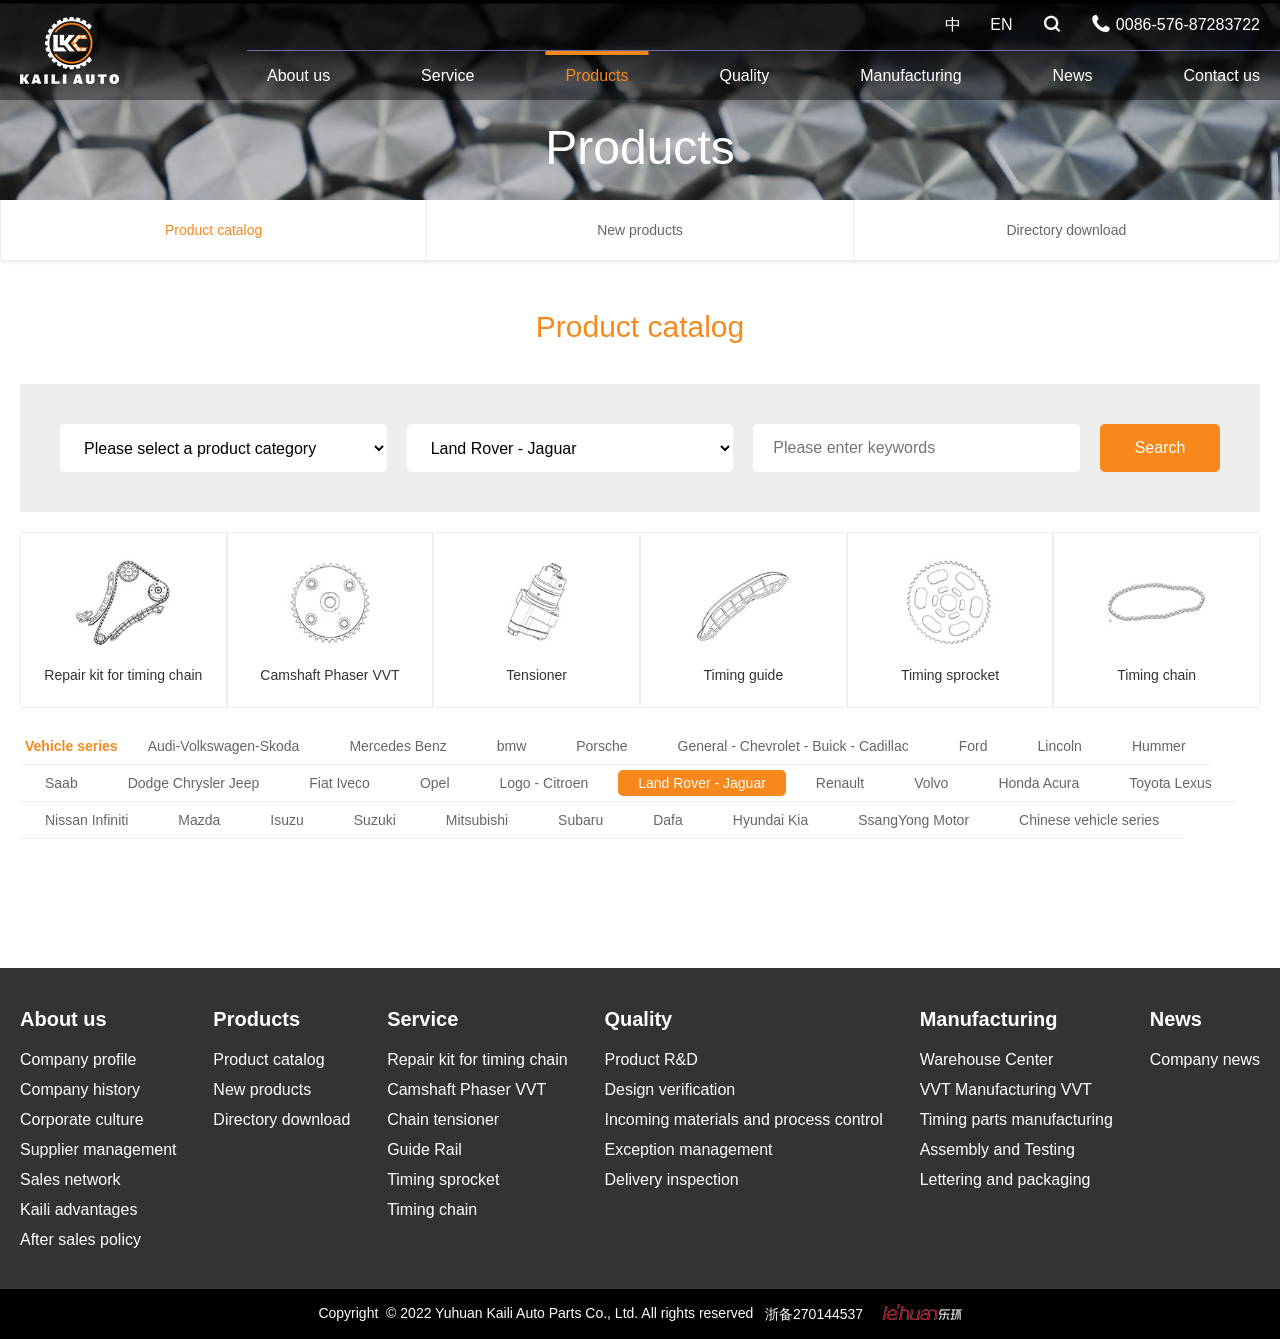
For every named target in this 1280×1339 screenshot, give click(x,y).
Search (1160, 447)
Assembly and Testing (997, 1149)
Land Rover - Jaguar (702, 783)
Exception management (688, 1149)
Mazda (199, 820)
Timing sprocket (443, 1179)
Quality (744, 75)
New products (640, 230)
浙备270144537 (814, 1314)
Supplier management (98, 1149)
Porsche (601, 746)
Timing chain (432, 1209)
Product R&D (650, 1059)
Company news (1205, 1059)
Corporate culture (82, 1119)
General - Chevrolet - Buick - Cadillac (793, 746)
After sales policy (80, 1239)
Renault (840, 783)
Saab (61, 783)
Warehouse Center (987, 1059)
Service (447, 75)
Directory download (1066, 230)
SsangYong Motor (913, 820)
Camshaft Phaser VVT (466, 1089)
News (1073, 75)
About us (298, 75)
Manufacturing (910, 75)
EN (1001, 24)
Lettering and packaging (1005, 1179)
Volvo (931, 783)
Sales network (70, 1179)
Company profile (78, 1059)
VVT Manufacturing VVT (1006, 1089)
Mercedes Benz (397, 746)
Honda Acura (1038, 783)
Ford (973, 746)
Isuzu (286, 820)
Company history (80, 1089)
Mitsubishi (477, 820)
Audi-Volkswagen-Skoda (224, 746)
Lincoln (1060, 746)
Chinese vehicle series (1089, 820)
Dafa (668, 820)
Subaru (580, 820)
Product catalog (213, 230)
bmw (512, 746)
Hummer (1159, 746)
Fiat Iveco (339, 783)
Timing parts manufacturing (1016, 1119)
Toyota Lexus (1170, 783)
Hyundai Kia (771, 820)
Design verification (669, 1089)
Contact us (1221, 75)
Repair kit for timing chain (477, 1059)
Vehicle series (71, 746)
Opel (435, 783)
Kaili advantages (78, 1209)
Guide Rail (424, 1149)
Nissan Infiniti (86, 820)
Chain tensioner (443, 1119)
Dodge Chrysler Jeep (194, 783)
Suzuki (375, 820)
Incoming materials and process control (743, 1119)
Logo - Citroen (544, 783)
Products (596, 75)
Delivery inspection (671, 1179)
